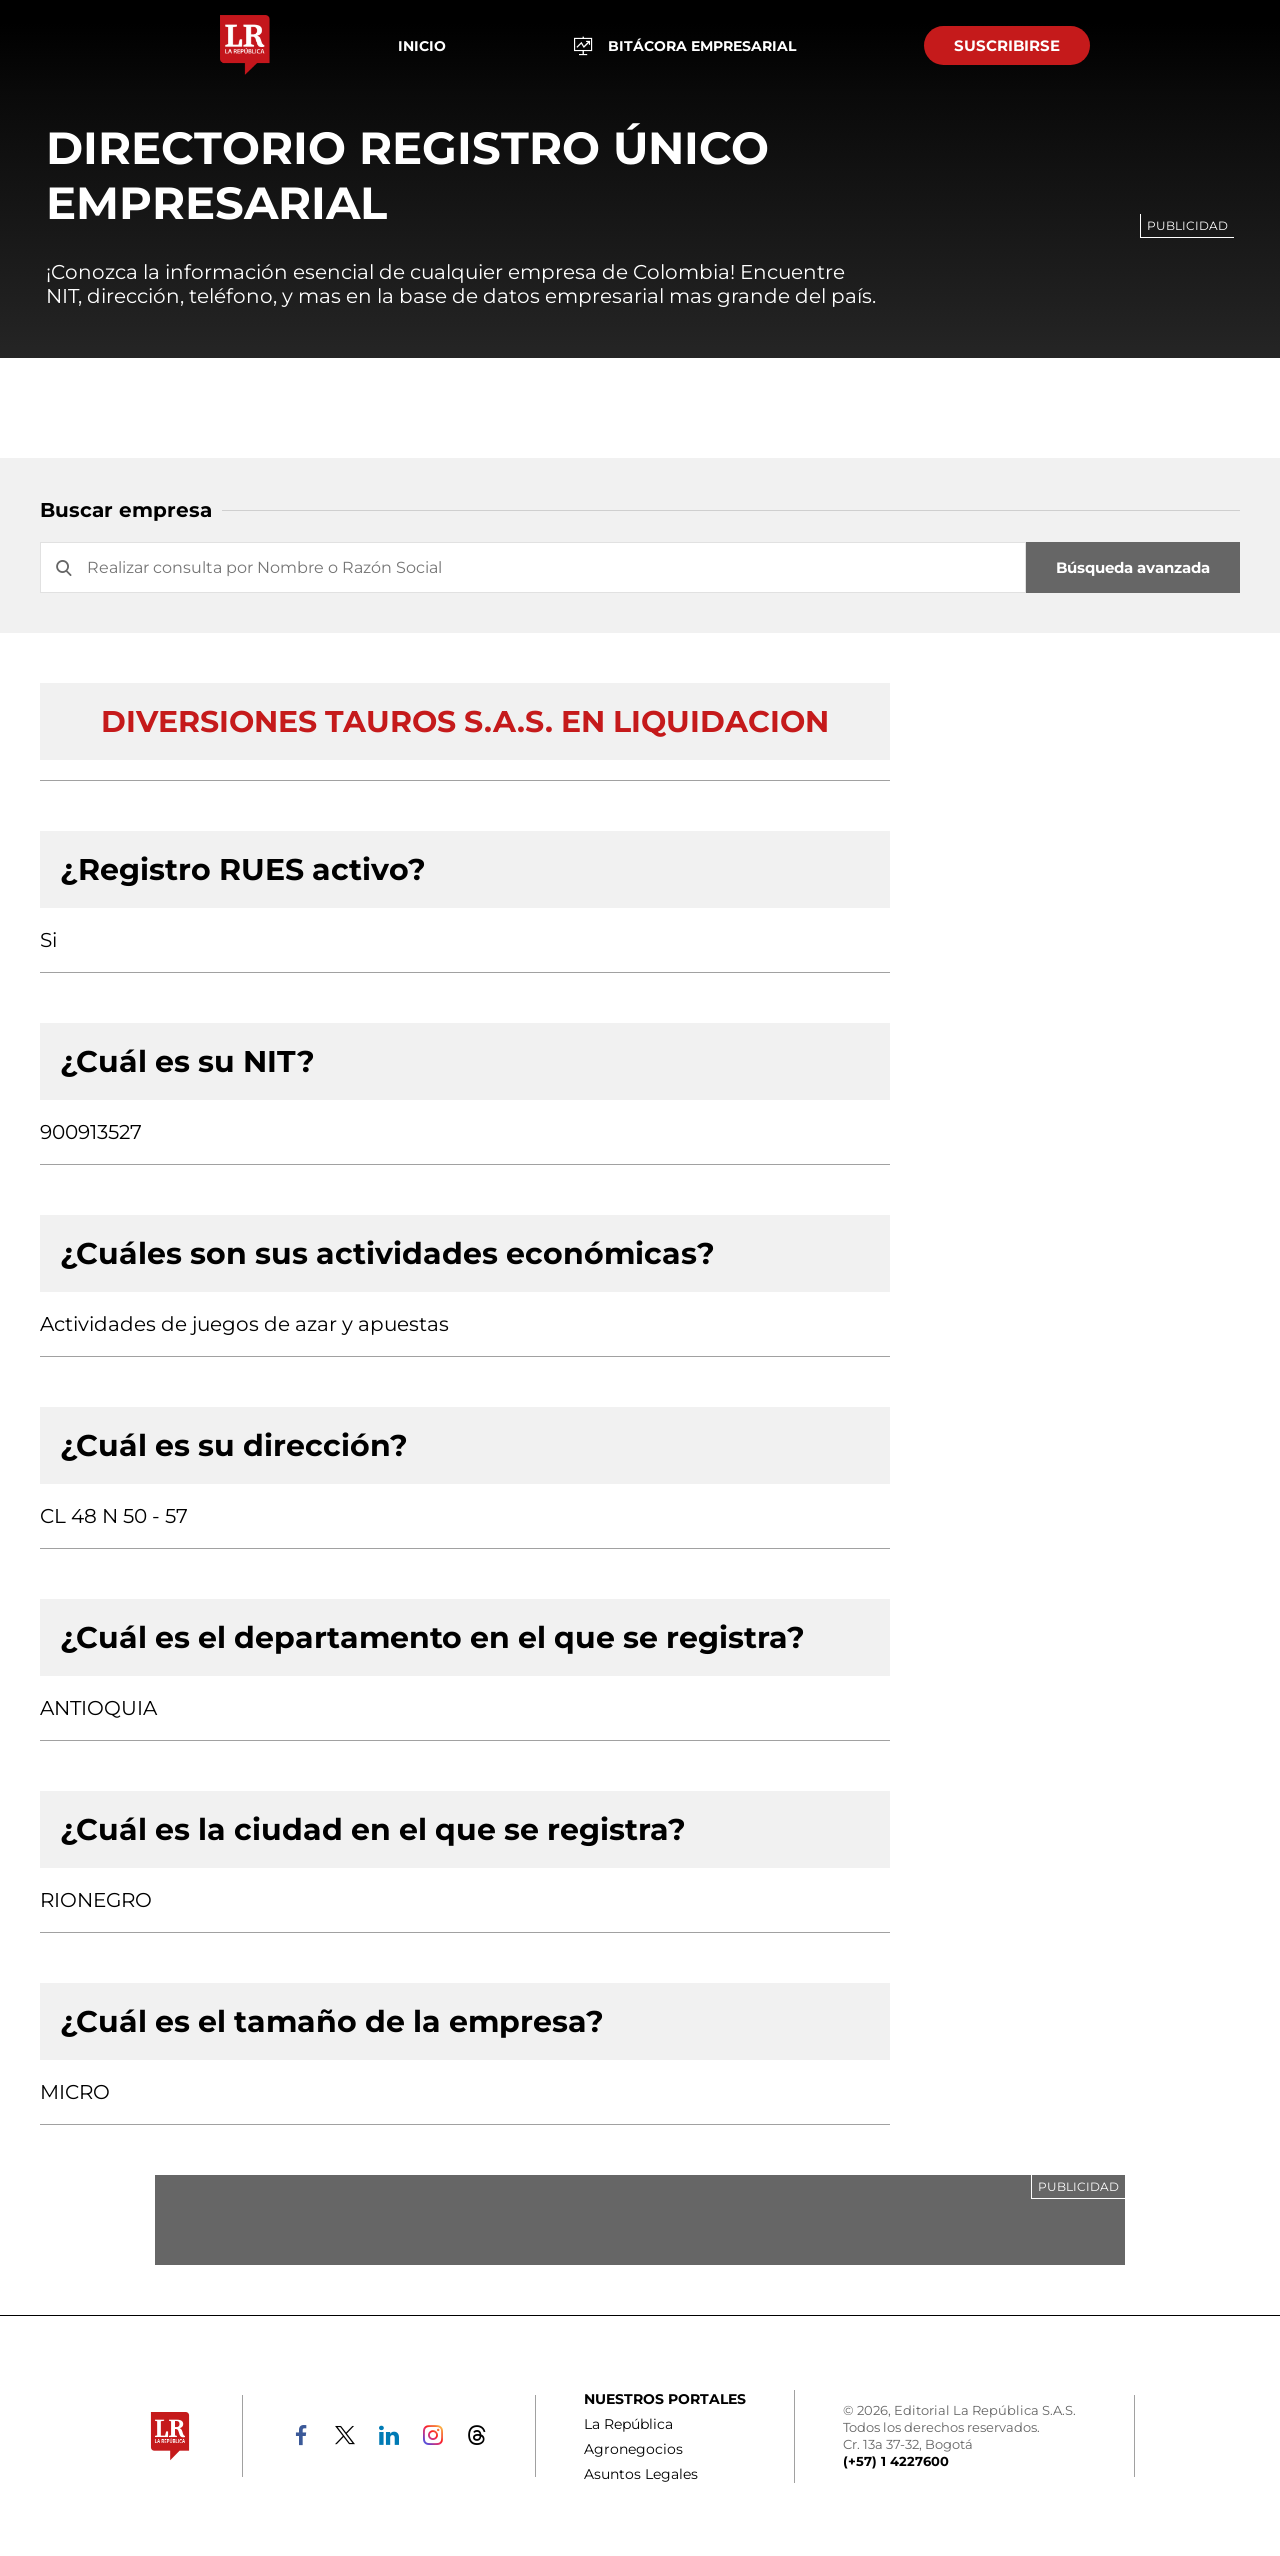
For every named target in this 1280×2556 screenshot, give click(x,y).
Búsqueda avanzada (1133, 567)
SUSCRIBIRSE (1007, 45)
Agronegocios (633, 2449)
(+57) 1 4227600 (896, 2461)
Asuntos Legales (641, 2474)
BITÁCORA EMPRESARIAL (685, 45)
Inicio (422, 46)
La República (628, 2424)
